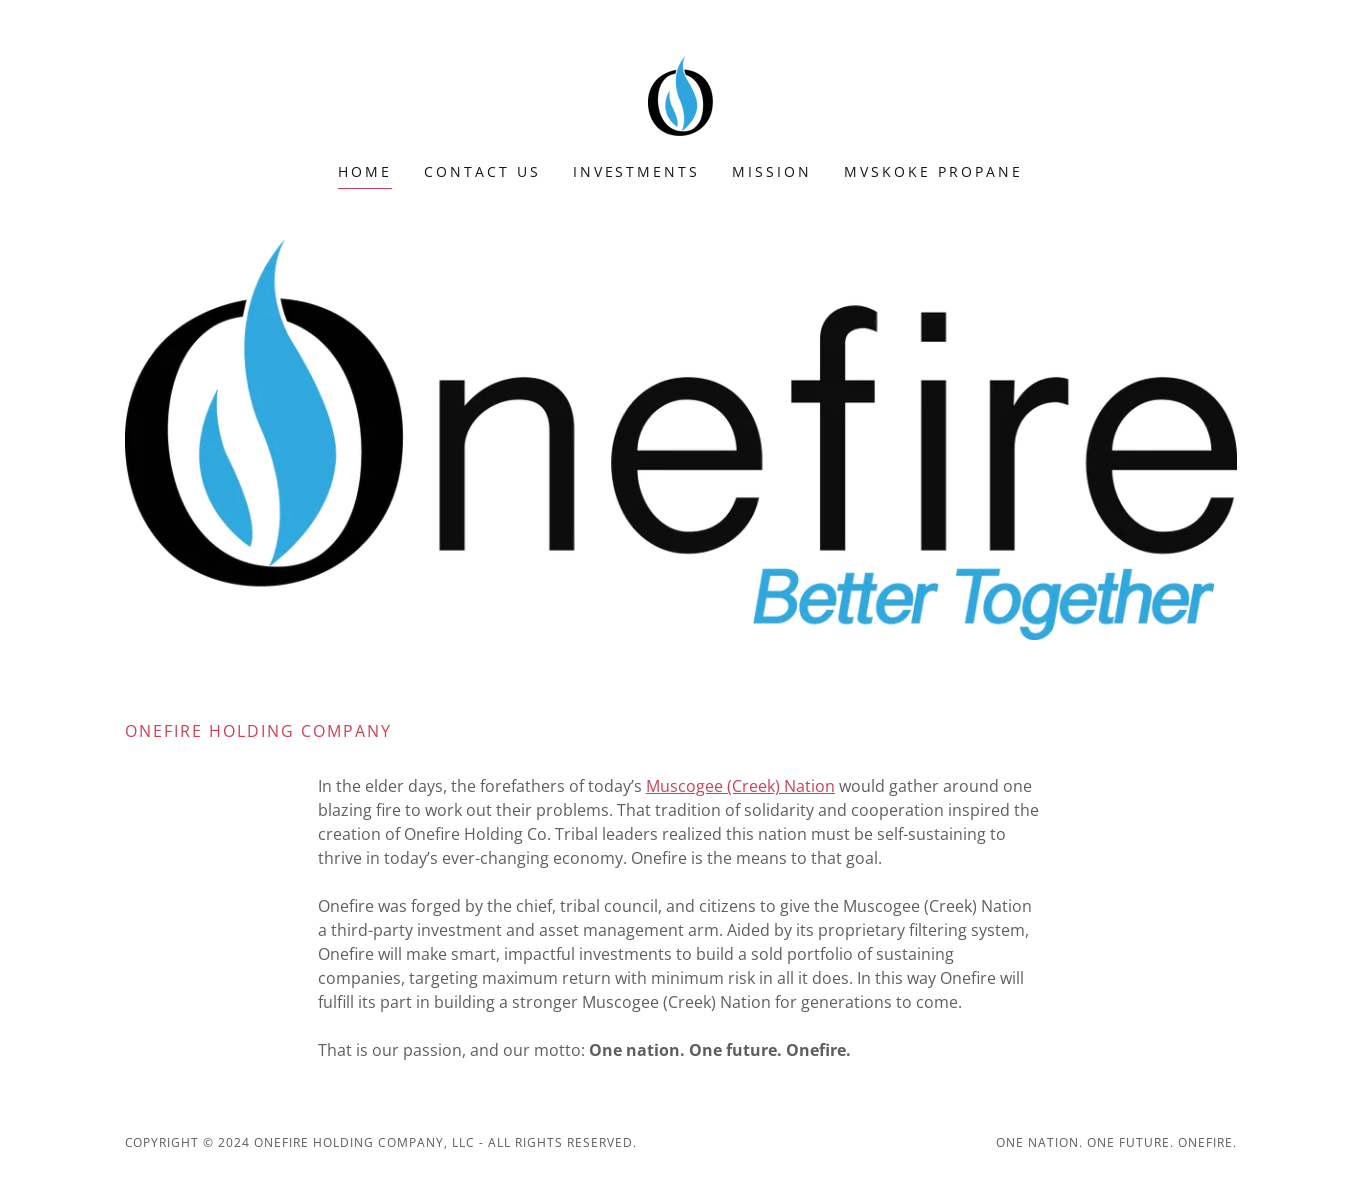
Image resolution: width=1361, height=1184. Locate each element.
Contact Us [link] (482, 171)
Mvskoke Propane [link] (933, 171)
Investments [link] (637, 171)
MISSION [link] (772, 171)
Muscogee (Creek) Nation (740, 786)
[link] (680, 94)
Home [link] (365, 171)
